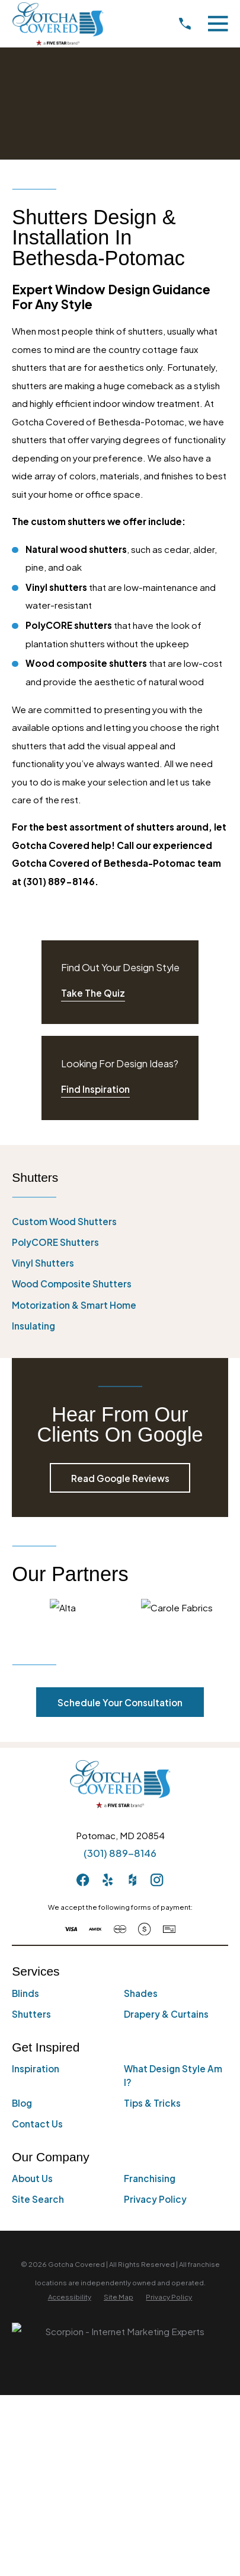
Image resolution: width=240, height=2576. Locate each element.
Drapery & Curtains (166, 2014)
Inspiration (35, 2068)
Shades (141, 1993)
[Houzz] (132, 1880)
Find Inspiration (95, 1089)
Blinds (25, 1993)
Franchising (149, 2178)
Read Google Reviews (120, 1478)
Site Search (38, 2199)
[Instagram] (157, 1880)
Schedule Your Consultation (120, 1702)
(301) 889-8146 (120, 1852)
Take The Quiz (93, 992)
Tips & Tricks (152, 2102)
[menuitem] (120, 1222)
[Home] (57, 24)
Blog (22, 2102)
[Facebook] (82, 1880)
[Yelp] (107, 1880)
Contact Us (37, 2123)
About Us (32, 2178)
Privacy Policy (155, 2199)
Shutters (31, 2014)
